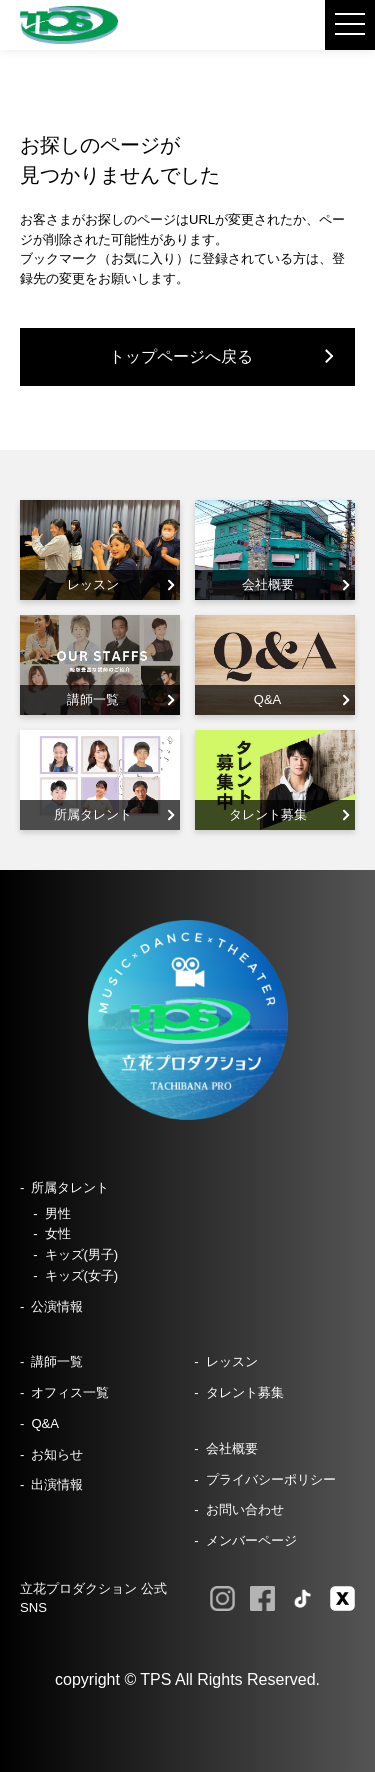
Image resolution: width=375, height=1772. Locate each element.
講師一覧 (57, 1361)
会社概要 (232, 1448)
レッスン (232, 1361)
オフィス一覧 (70, 1392)
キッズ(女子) (82, 1275)
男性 (58, 1213)
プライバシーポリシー (271, 1479)
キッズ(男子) (82, 1254)
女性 (58, 1233)
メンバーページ (251, 1540)
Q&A (45, 1423)
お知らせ (57, 1454)
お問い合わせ (245, 1509)
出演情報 (57, 1484)
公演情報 (57, 1306)
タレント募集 (245, 1392)
